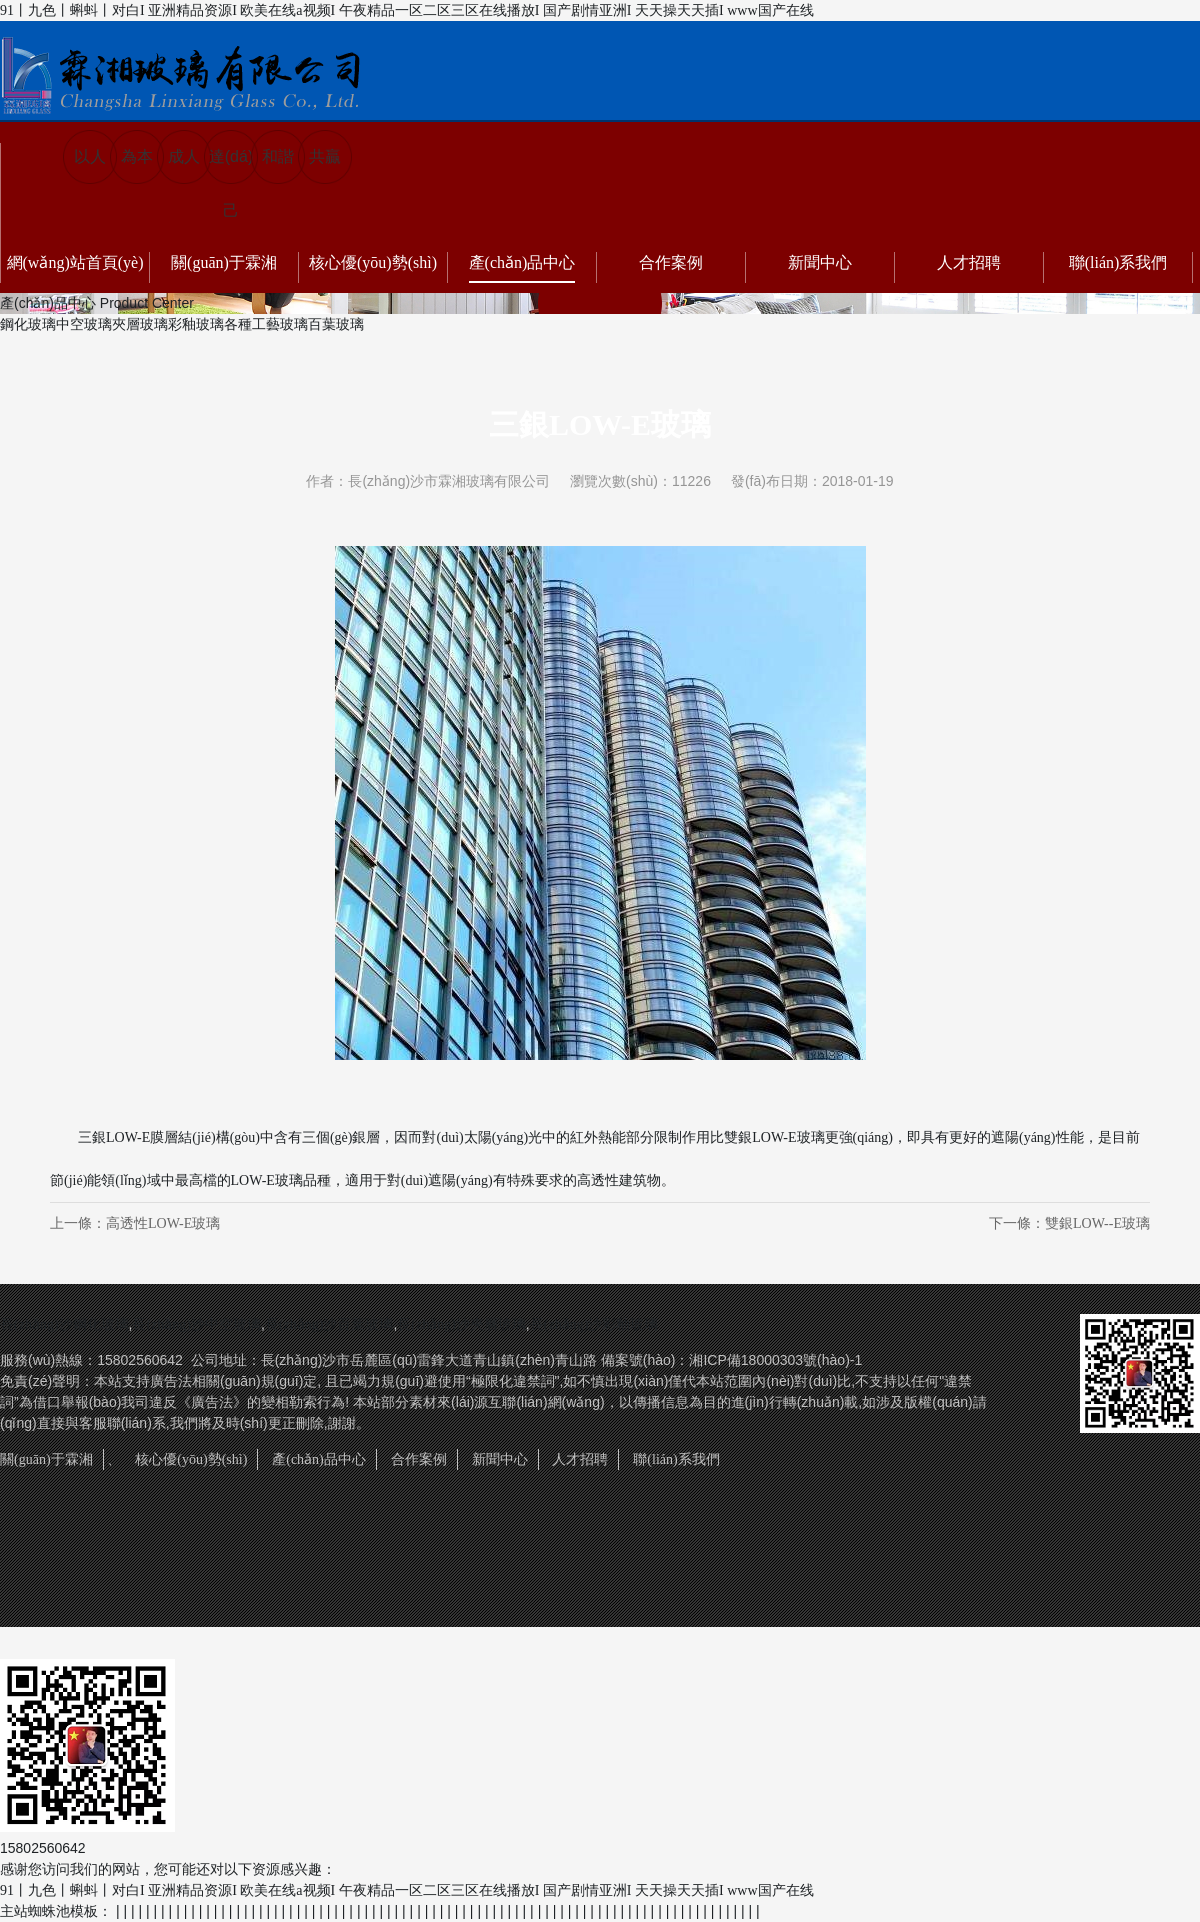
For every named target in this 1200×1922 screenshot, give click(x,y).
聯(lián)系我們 (1118, 262)
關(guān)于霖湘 (224, 262)
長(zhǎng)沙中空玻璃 (196, 1324)
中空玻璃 (84, 324)
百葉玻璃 (336, 324)
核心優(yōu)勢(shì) (373, 262)
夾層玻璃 (140, 324)
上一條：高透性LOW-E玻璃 (135, 1223)
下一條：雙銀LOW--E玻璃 (1069, 1223)
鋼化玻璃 (28, 324)
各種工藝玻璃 (266, 324)
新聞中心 (820, 262)
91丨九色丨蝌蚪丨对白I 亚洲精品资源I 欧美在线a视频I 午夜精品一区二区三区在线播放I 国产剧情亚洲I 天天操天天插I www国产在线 (407, 10)
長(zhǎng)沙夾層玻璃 (461, 1324)
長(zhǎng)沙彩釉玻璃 (594, 1324)
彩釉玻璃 (196, 324)
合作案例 (671, 262)
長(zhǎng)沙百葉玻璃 (329, 1324)
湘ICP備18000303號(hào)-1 (775, 1360)
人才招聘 (969, 262)
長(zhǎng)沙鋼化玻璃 (64, 1324)
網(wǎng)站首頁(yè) (75, 262)
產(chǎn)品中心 (522, 262)
